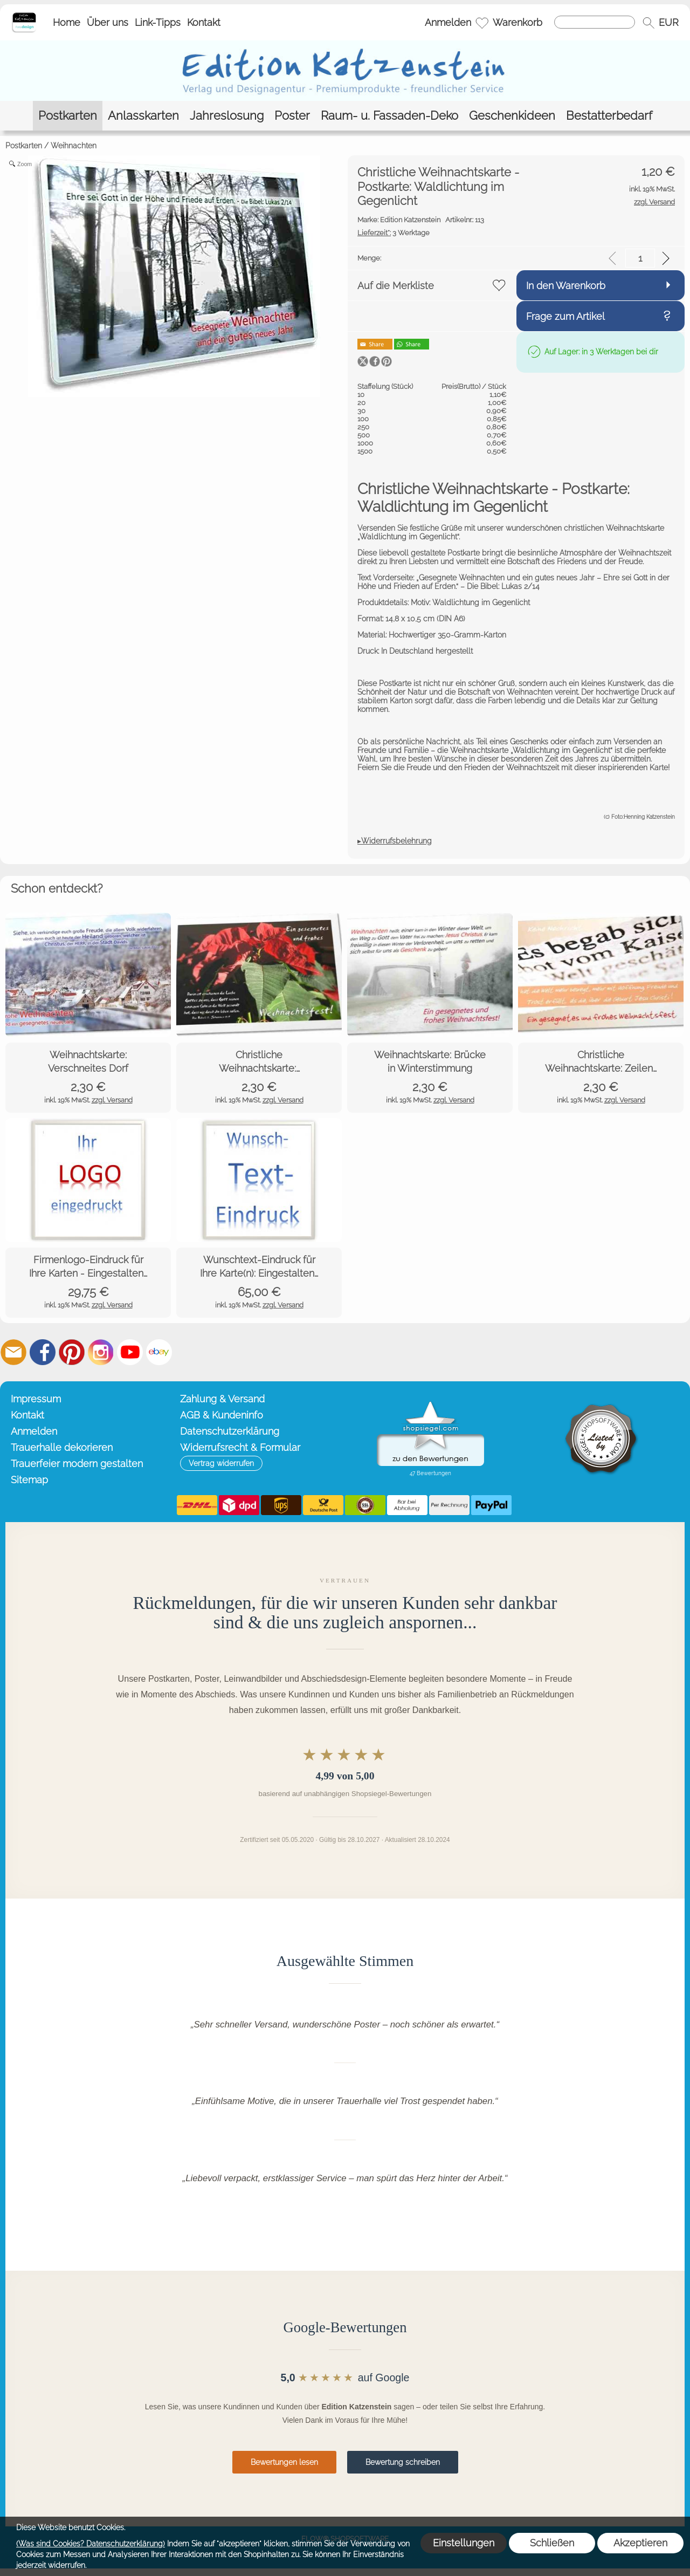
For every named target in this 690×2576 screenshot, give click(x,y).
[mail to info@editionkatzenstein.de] (13, 1352)
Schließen (552, 2542)
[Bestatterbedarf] (609, 116)
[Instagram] (100, 1352)
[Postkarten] (67, 116)
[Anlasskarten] (143, 116)
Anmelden (448, 22)
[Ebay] (159, 1352)
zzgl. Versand (112, 1100)
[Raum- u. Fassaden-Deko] (389, 116)
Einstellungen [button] (463, 2542)
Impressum (36, 1399)
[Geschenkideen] (512, 116)
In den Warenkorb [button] (565, 285)
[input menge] (640, 258)
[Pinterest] (71, 1352)
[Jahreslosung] (226, 116)
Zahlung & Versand (222, 1399)
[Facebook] (42, 1352)
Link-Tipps (158, 22)
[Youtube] (129, 1352)
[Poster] (292, 116)
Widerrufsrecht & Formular (240, 1447)
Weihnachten (73, 145)
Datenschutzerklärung (229, 1431)
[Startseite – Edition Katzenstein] (24, 15)
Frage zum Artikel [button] (565, 316)
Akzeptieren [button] (640, 2542)
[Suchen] (594, 22)
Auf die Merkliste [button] (395, 285)
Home (66, 22)
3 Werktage (393, 233)
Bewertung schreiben (402, 2462)
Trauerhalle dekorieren (62, 1447)
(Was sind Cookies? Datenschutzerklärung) (90, 2543)
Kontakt (203, 22)
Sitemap (29, 1479)
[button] (648, 23)
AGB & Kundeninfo (221, 1415)
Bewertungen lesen (284, 2462)
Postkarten (23, 145)
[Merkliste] (482, 23)
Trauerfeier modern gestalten (77, 1463)
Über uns (107, 22)
